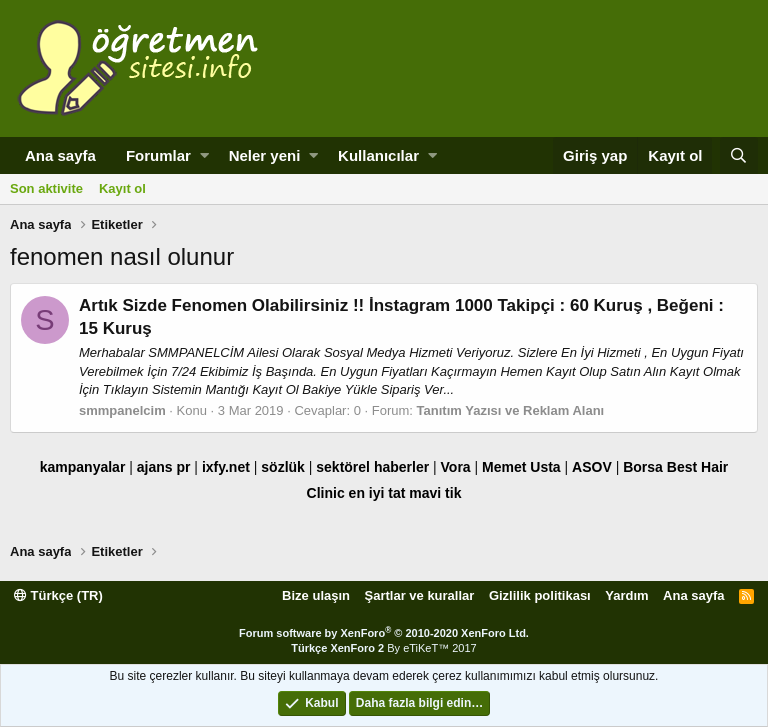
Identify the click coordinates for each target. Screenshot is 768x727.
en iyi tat (377, 493)
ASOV (592, 467)
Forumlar (158, 155)
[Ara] (739, 155)
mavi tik (435, 493)
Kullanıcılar (378, 155)
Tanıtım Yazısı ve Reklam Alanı (511, 410)
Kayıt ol (122, 188)
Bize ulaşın (316, 595)
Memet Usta (521, 467)
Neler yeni (265, 155)
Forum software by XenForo (384, 633)
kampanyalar (83, 467)
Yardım (626, 595)
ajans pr (164, 467)
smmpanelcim (122, 410)
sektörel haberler (372, 467)
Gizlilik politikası (540, 595)
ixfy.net (226, 467)
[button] (204, 155)
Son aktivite (46, 188)
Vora (456, 467)
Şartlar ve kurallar (420, 595)
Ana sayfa (60, 155)
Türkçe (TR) (58, 595)
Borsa (643, 467)
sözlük (283, 467)
